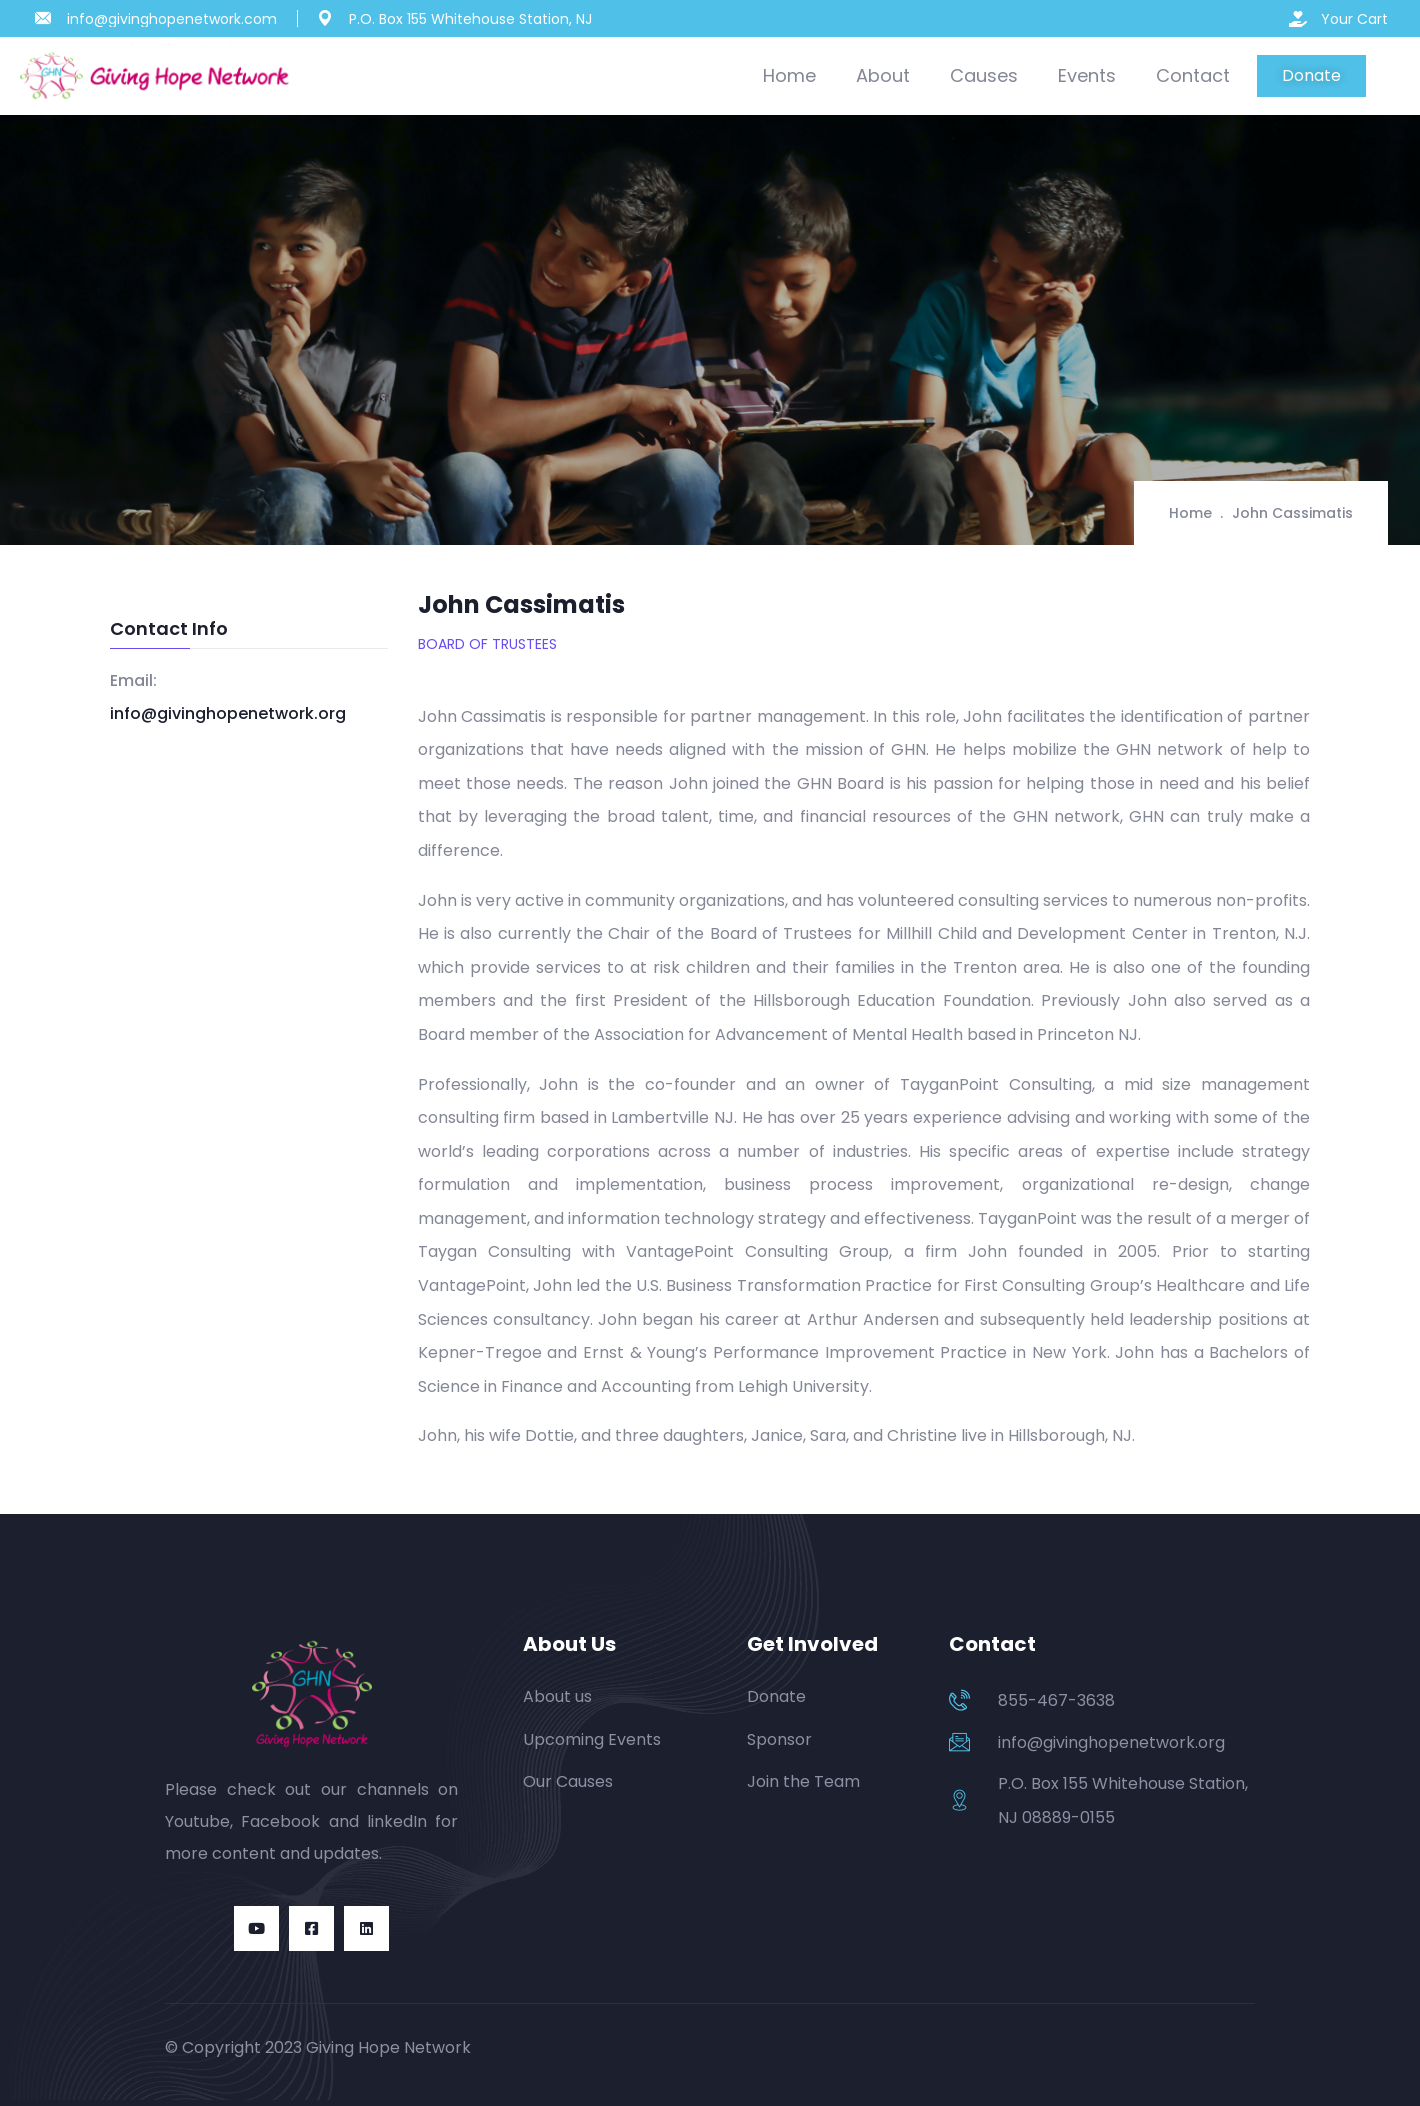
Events (1087, 75)
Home (789, 75)
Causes (984, 75)
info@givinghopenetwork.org (228, 713)
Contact (1193, 75)
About (883, 75)
